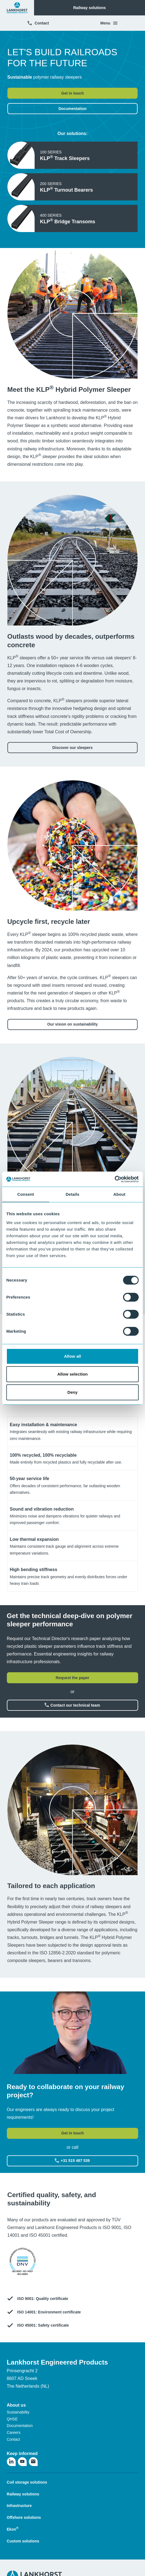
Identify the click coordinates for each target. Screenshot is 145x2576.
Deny (72, 1392)
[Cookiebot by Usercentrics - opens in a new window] (115, 1179)
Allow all (72, 1356)
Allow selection (72, 1374)
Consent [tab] (25, 1194)
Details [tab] (72, 1194)
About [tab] (119, 1194)
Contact (38, 23)
